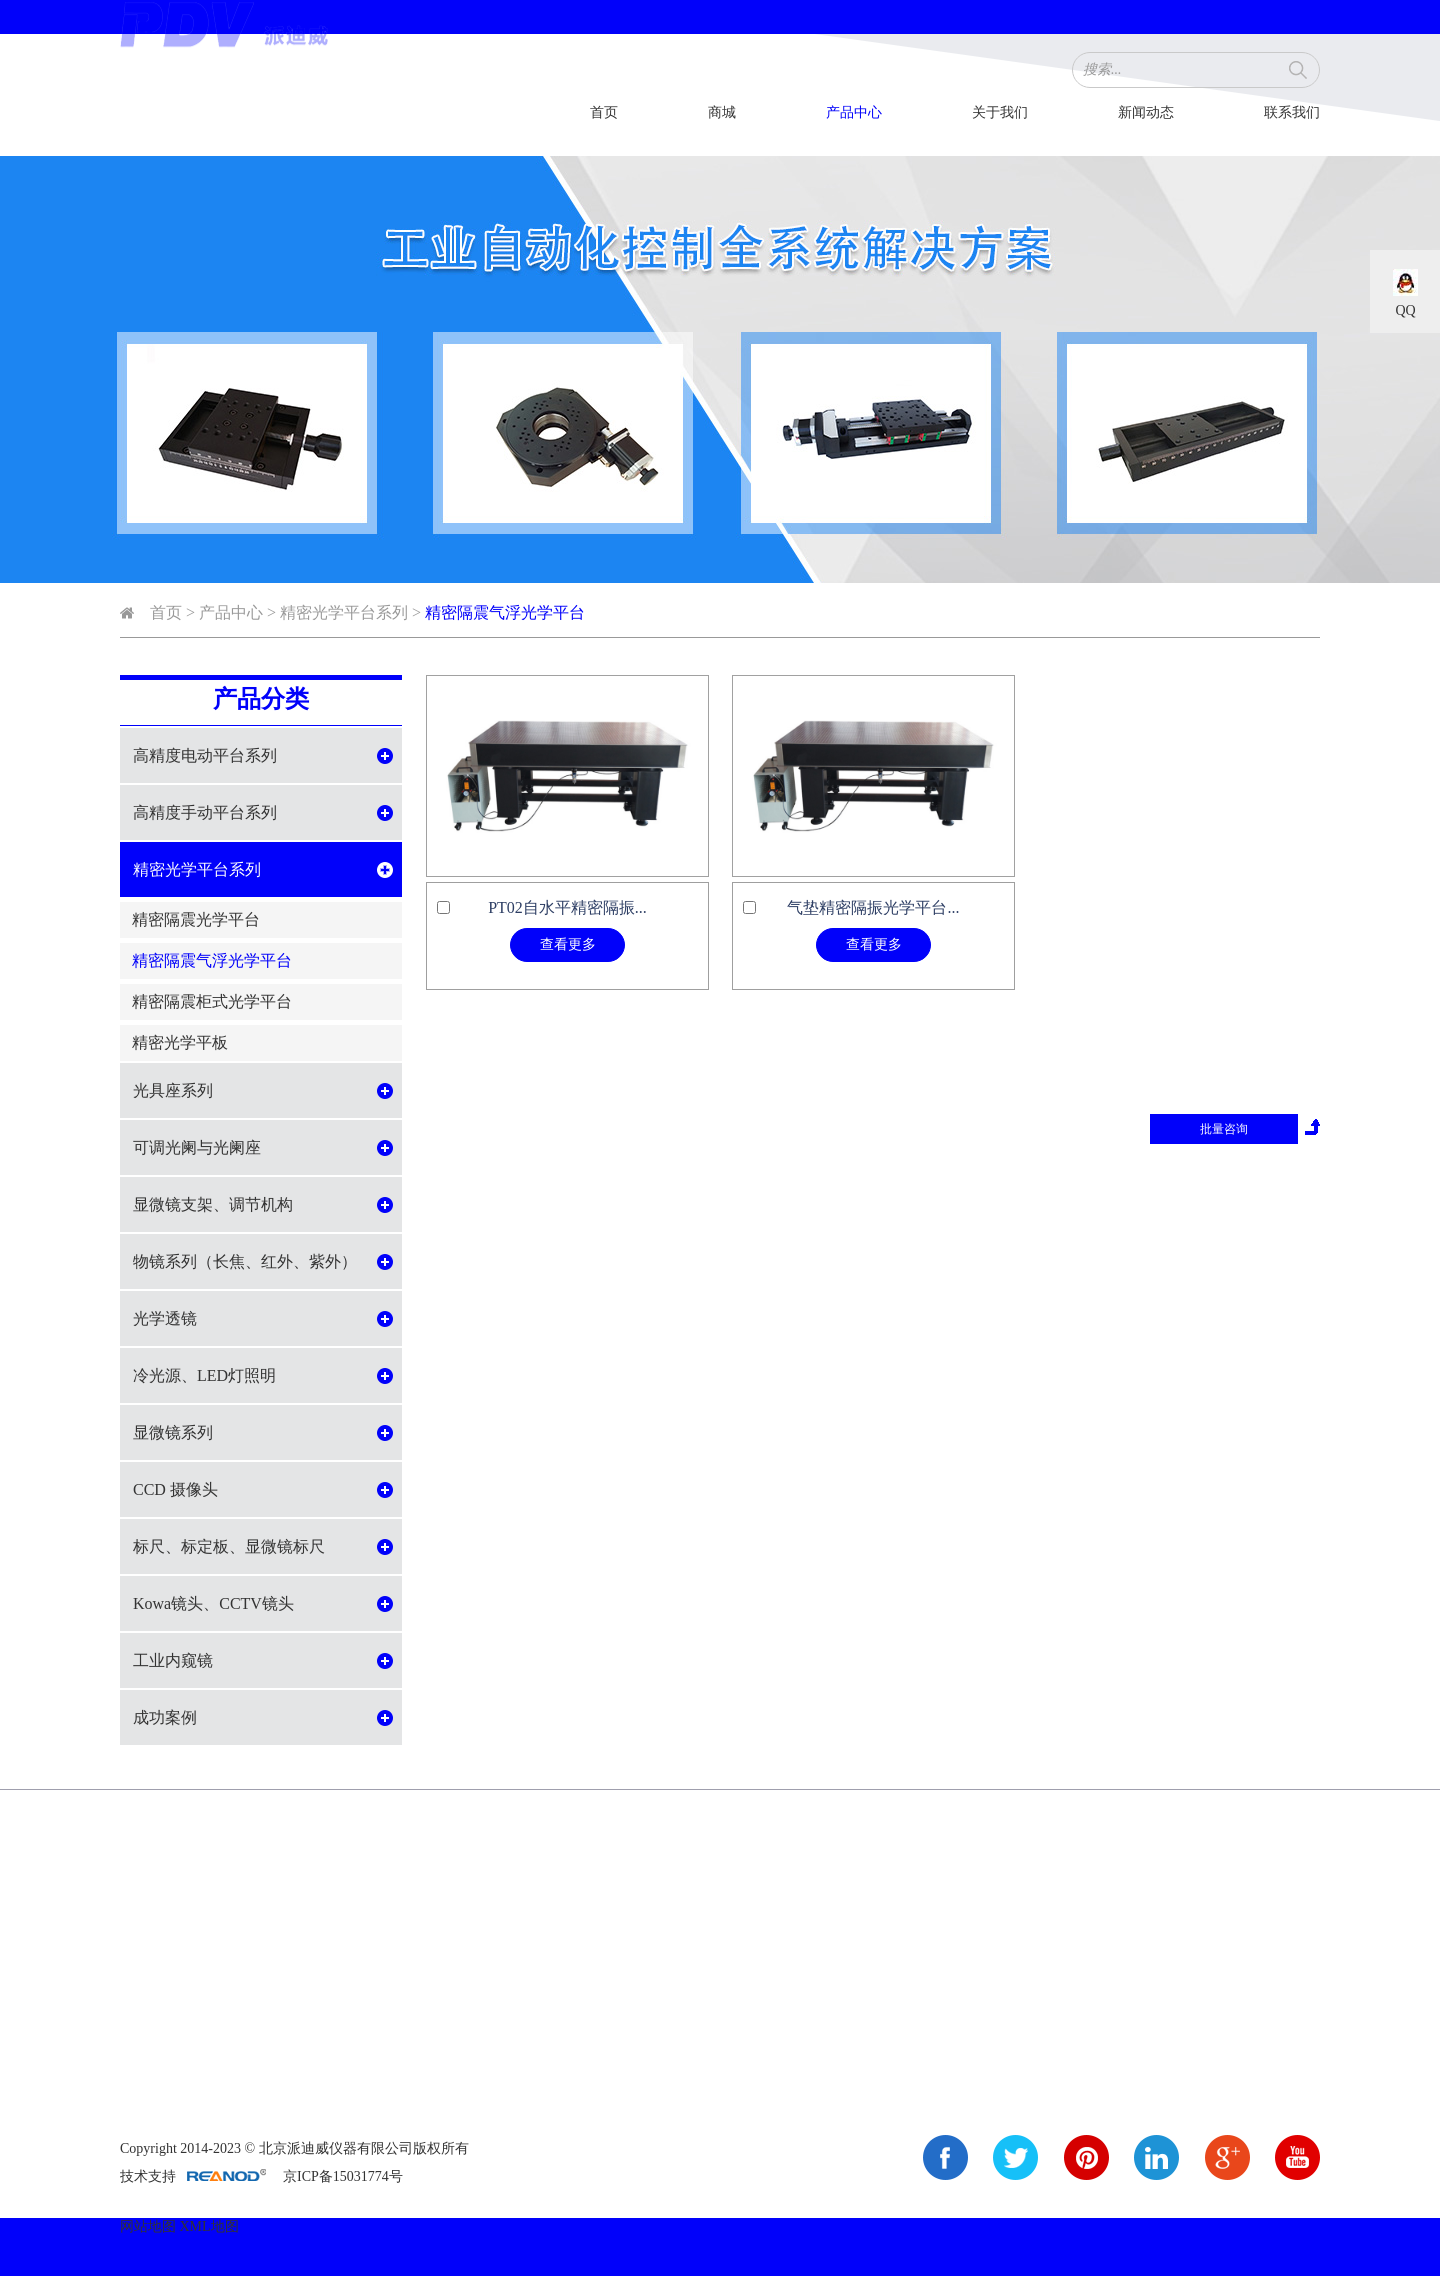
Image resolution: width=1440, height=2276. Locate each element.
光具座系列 (173, 1090)
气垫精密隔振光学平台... (873, 907)
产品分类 (261, 699)
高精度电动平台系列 (205, 755)
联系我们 (1292, 112)
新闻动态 (1146, 112)
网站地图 (148, 2226)
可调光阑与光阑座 (197, 1147)
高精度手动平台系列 (205, 812)
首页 (604, 112)
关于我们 (1000, 112)
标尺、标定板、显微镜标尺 (229, 1546)
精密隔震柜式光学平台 (212, 1001)
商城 (722, 112)
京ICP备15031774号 (343, 2176)
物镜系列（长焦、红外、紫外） (245, 1261)
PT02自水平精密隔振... (567, 907)
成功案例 (165, 1717)
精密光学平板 (180, 1042)
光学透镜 (165, 1318)
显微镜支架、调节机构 (213, 1204)
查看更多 (568, 944)
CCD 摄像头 (175, 1489)
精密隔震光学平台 (196, 919)
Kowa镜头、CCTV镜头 (213, 1603)
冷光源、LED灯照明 (204, 1375)
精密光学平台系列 (344, 612)
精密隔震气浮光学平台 (505, 612)
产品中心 (854, 112)
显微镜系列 (173, 1432)
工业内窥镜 (173, 1660)
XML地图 (209, 2226)
